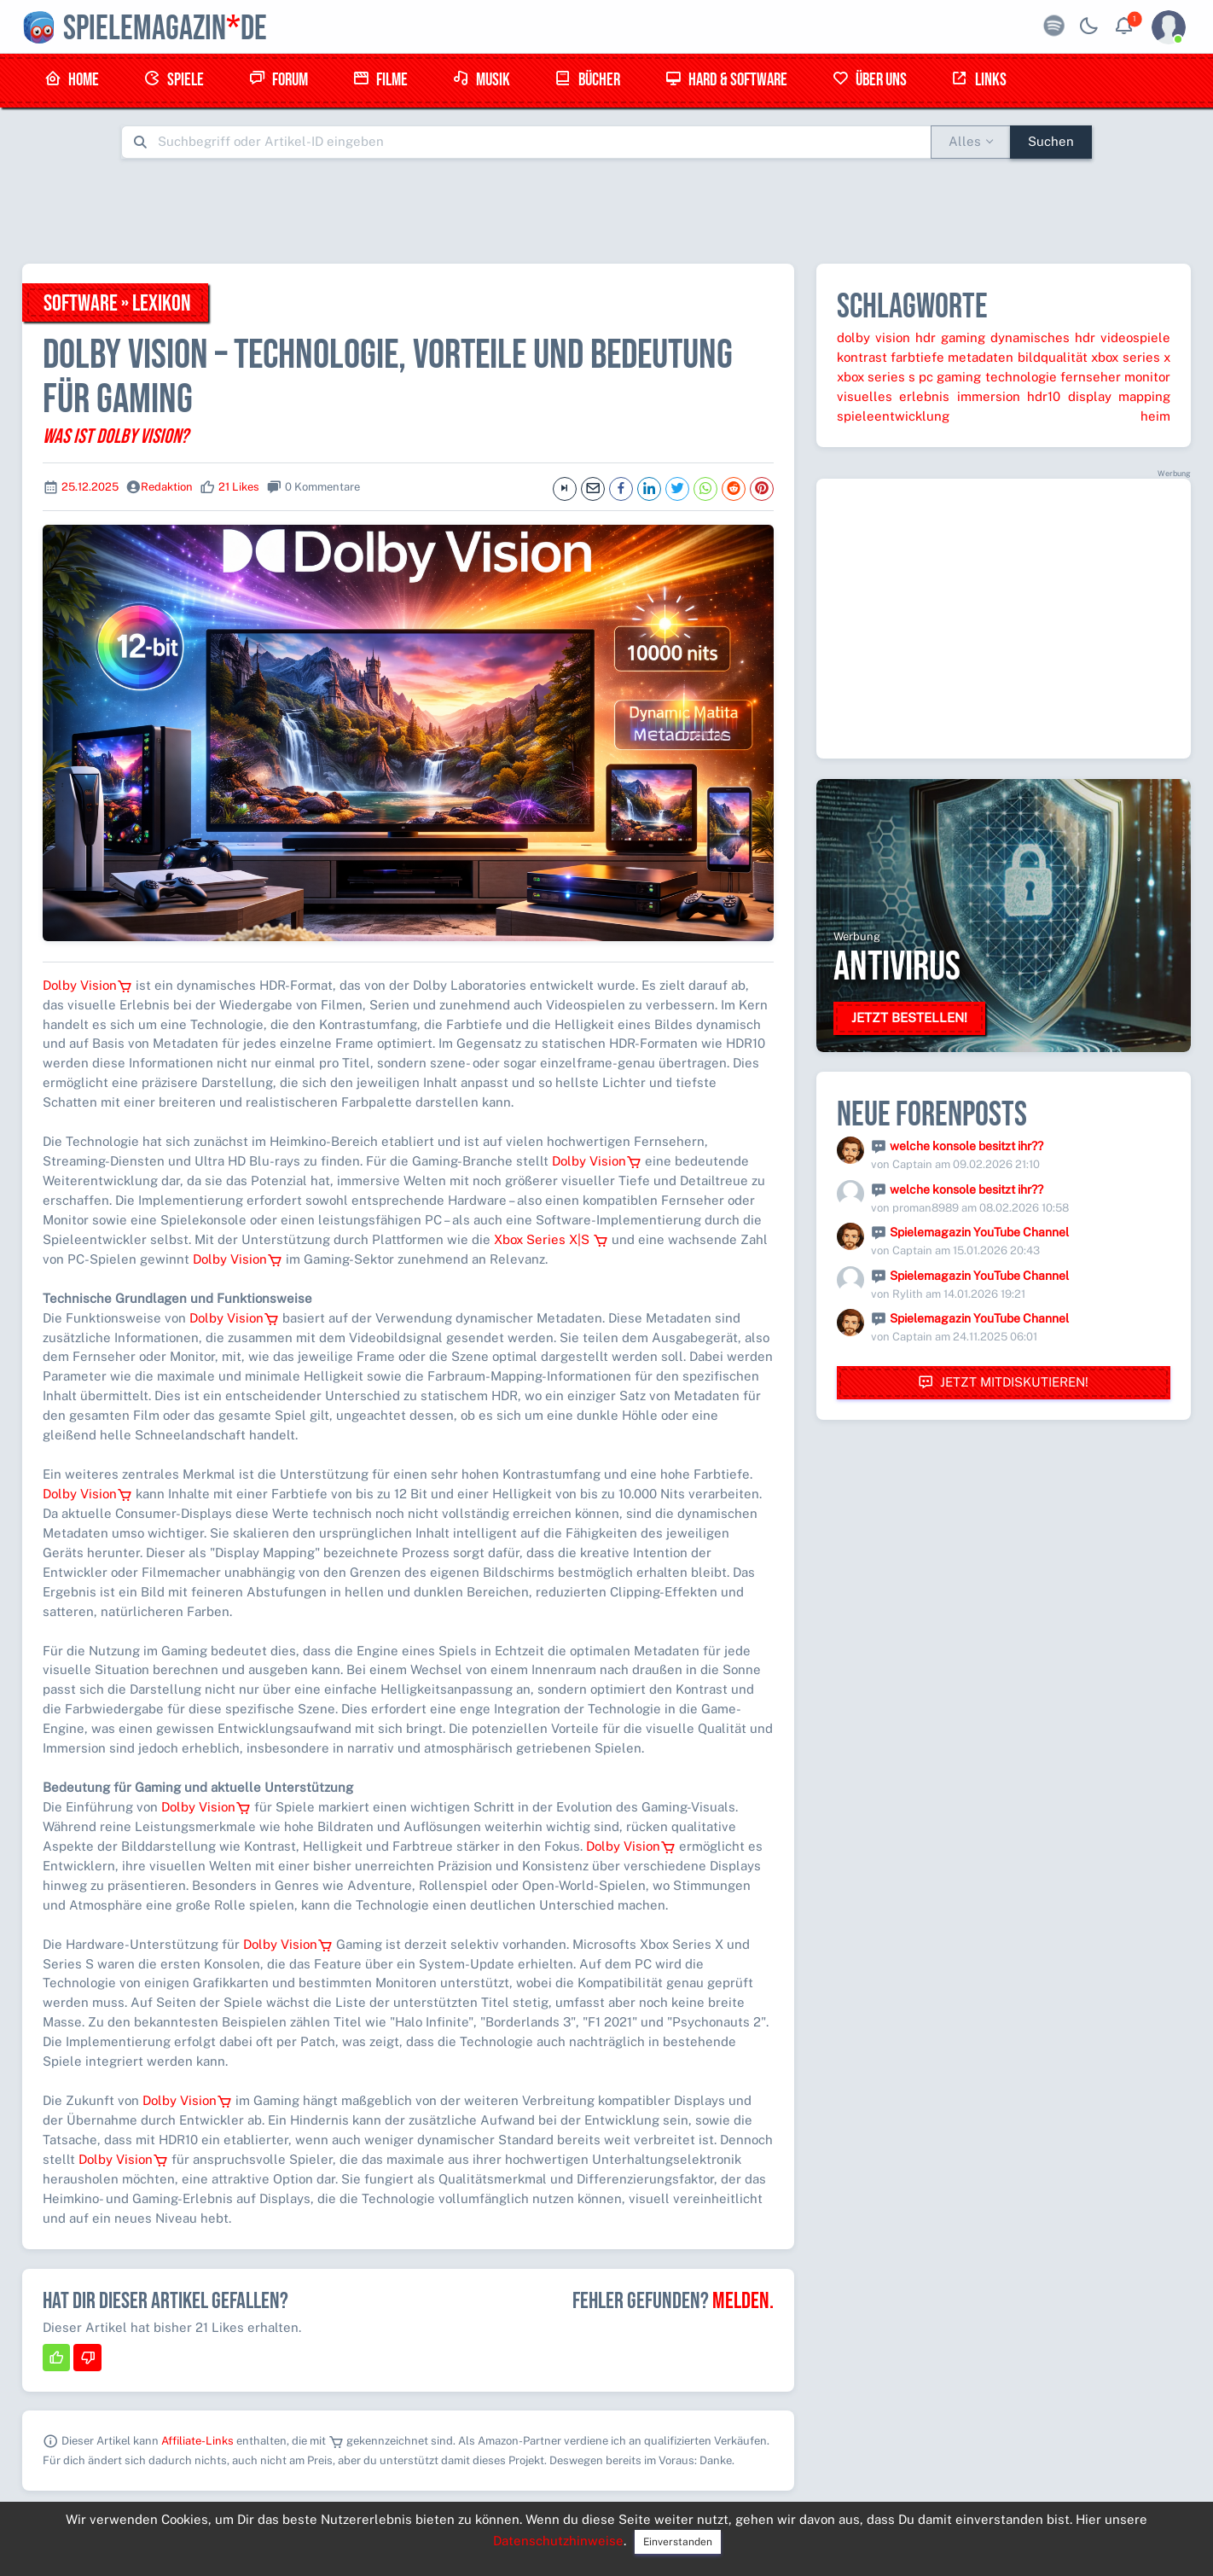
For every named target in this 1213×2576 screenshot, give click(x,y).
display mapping (1119, 396)
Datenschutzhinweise (558, 2540)
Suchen (1051, 141)
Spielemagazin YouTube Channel (979, 1232)
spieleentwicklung (893, 416)
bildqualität (1053, 357)
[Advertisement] (606, 210)
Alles (965, 141)
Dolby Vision (87, 985)
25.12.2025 (90, 486)
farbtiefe (917, 357)
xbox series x (1130, 357)
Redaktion (167, 486)
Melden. (743, 2301)
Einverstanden (677, 2542)
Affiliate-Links (197, 2440)
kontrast (862, 357)
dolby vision (873, 337)
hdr (925, 337)
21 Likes (238, 486)
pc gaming (950, 376)
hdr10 (1043, 396)
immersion (988, 396)
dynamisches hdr (1042, 337)
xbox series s (876, 376)
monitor (1147, 376)
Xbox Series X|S (551, 1239)
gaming (963, 337)
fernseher (1090, 376)
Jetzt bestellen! (909, 1017)
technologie (1021, 376)
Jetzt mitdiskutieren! (1003, 1383)
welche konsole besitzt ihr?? (966, 1146)
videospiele (1135, 337)
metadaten (980, 357)
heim (1155, 416)
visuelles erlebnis (893, 396)
